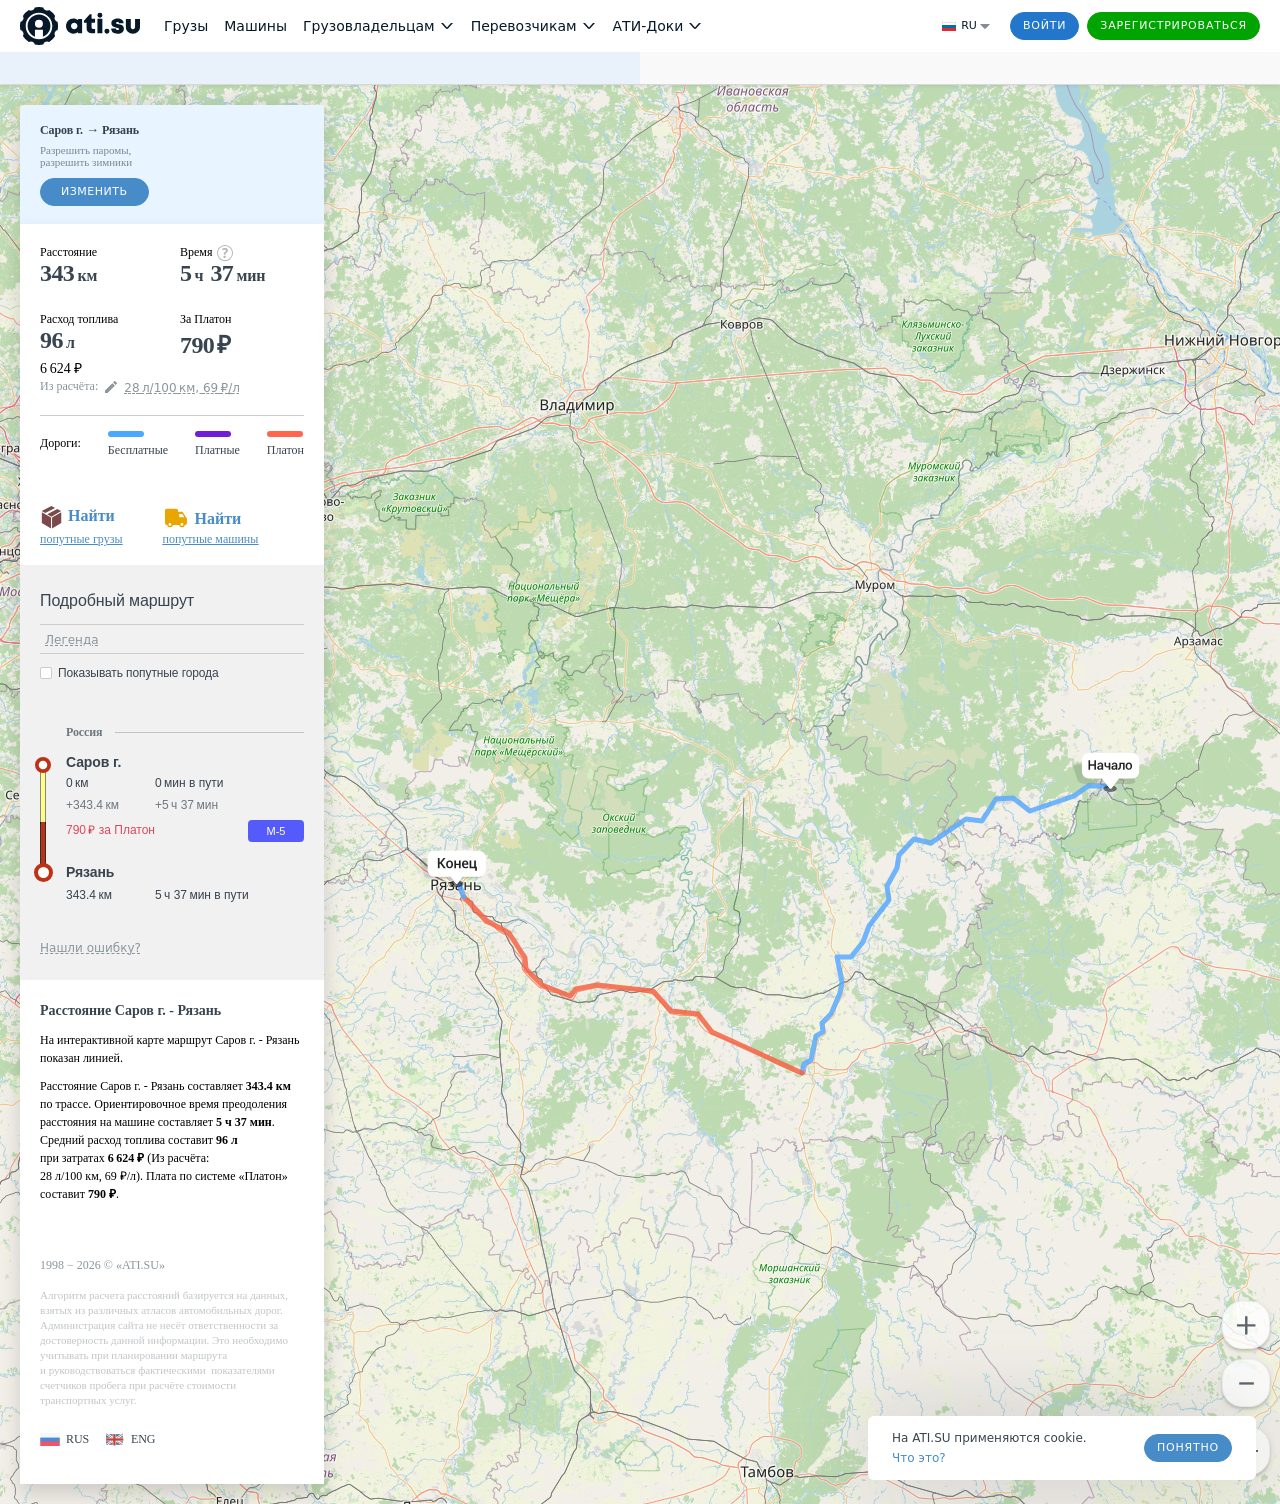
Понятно (1188, 1447)
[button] (1106, 772)
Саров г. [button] (93, 762)
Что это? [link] (919, 1458)
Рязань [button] (90, 872)
